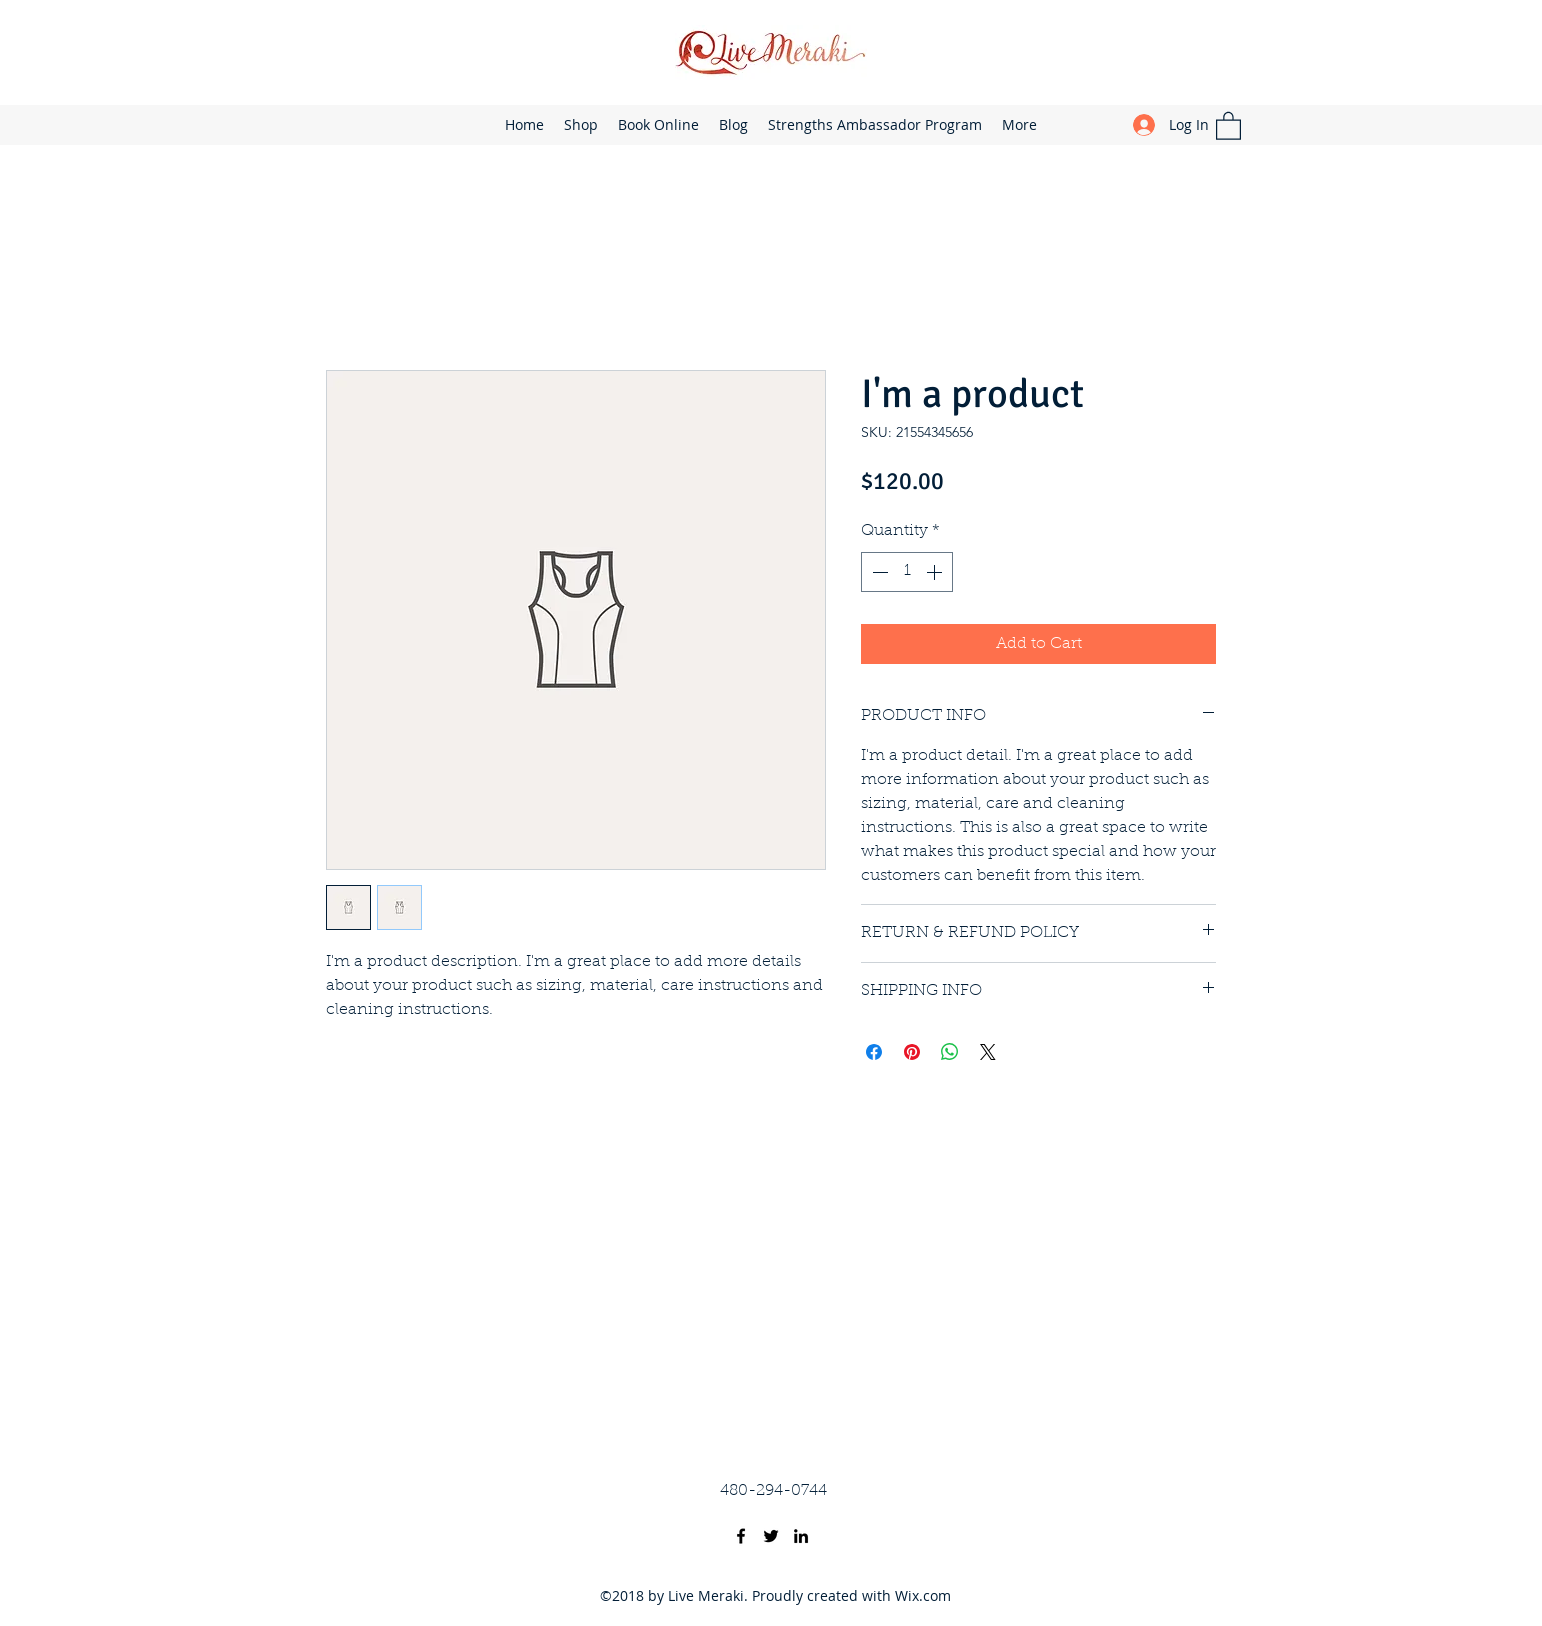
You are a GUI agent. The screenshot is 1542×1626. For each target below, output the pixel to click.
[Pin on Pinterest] (912, 1052)
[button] (1228, 125)
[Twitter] (771, 1536)
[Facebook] (741, 1536)
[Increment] (936, 572)
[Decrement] (878, 572)
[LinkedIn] (801, 1536)
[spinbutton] (907, 572)
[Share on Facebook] (874, 1052)
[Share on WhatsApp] (950, 1052)
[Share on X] (988, 1052)
